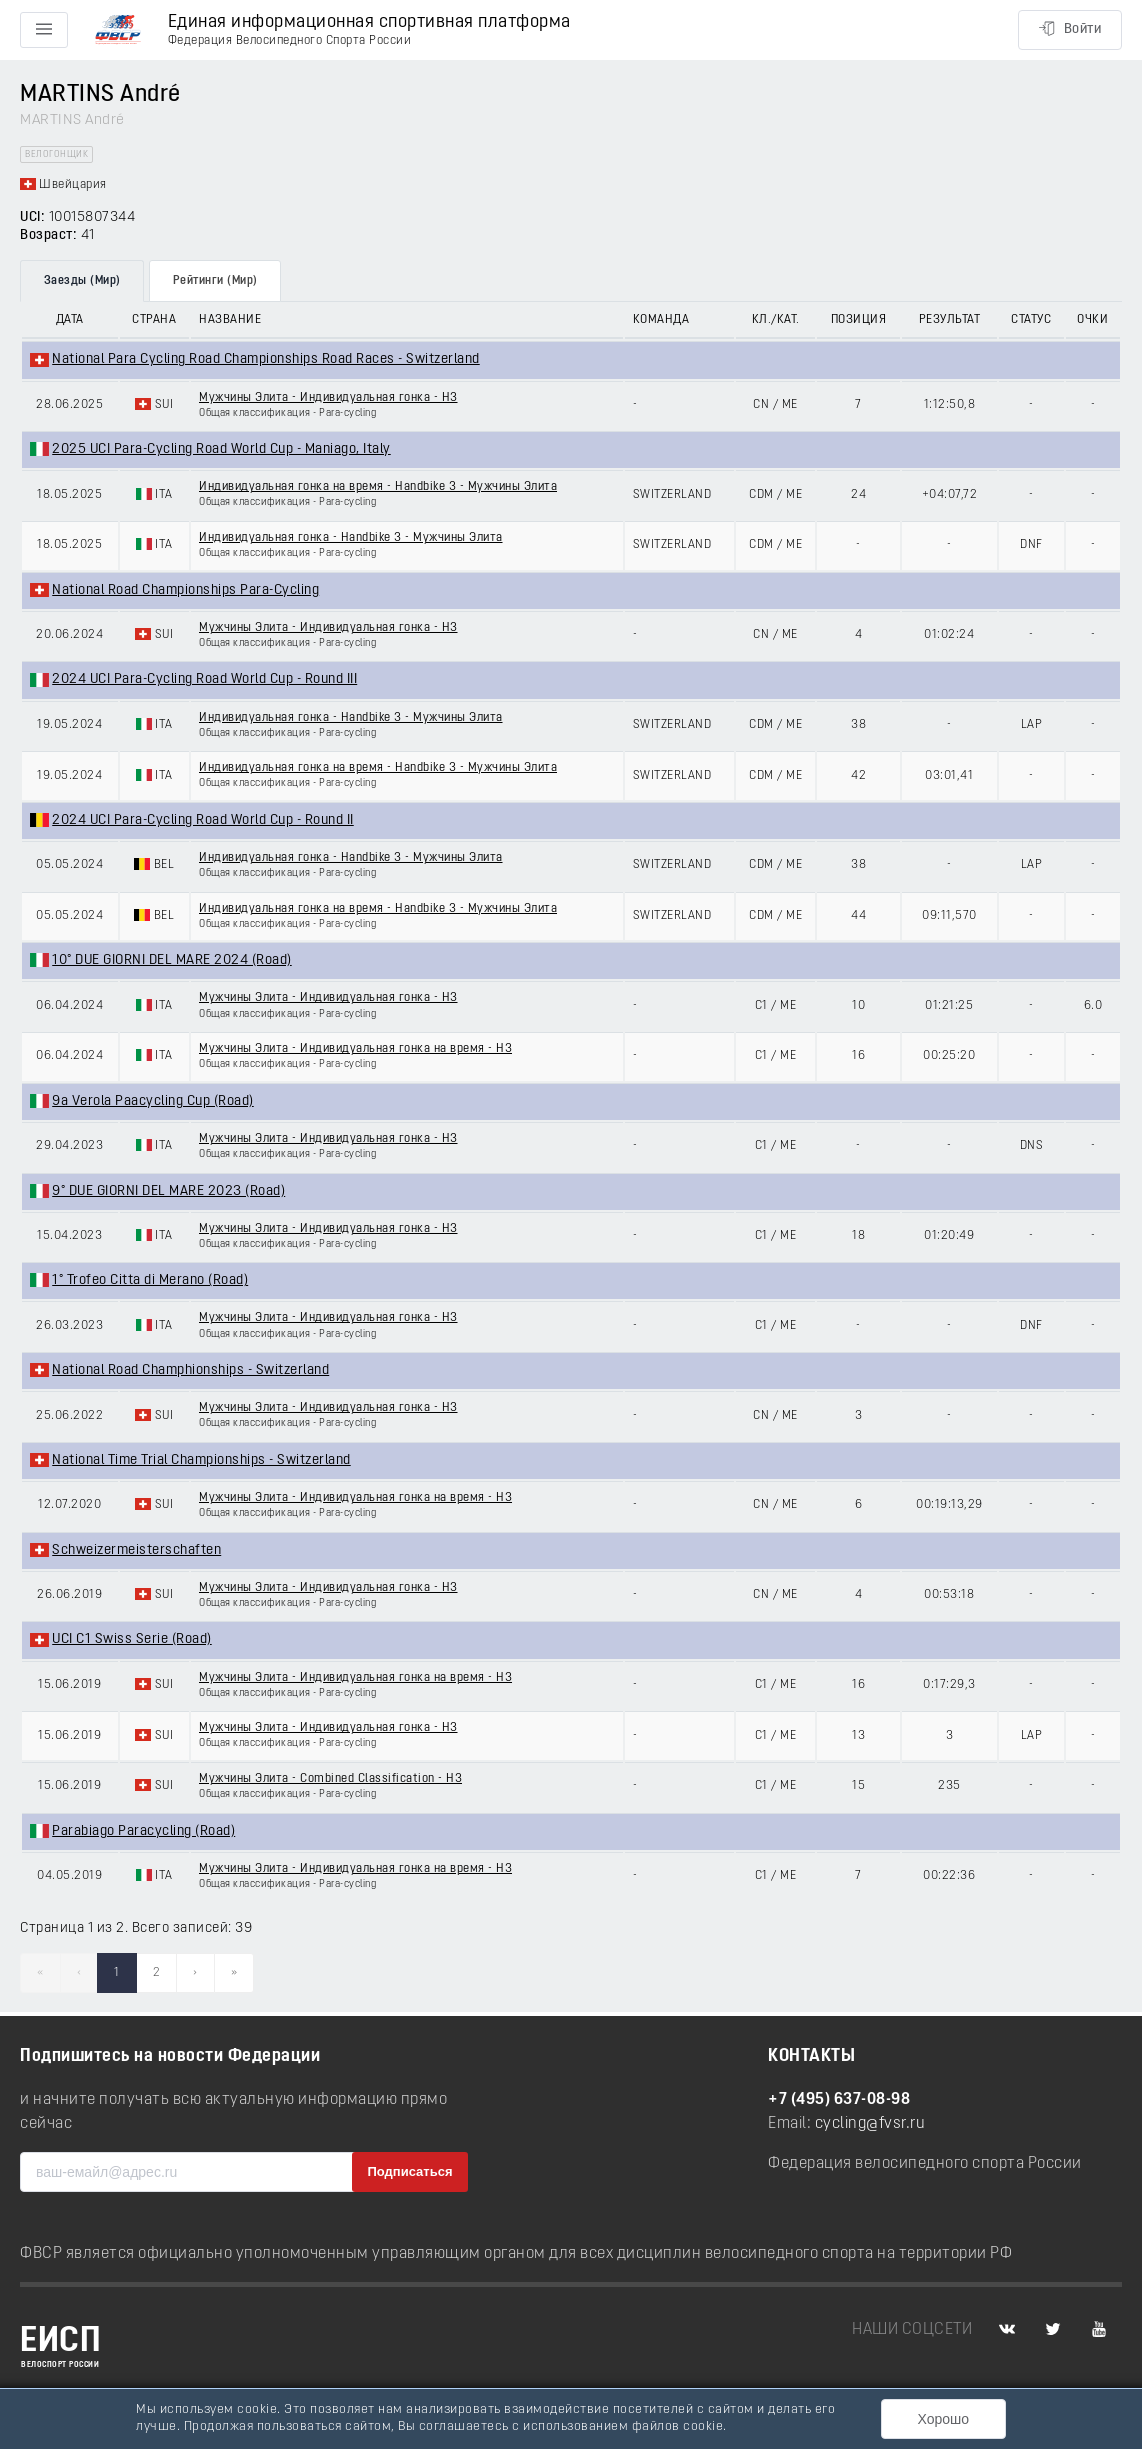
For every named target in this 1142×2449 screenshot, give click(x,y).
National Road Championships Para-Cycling (185, 590)
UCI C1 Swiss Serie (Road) (132, 1639)
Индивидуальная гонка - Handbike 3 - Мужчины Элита (351, 538)
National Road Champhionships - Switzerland (190, 1370)
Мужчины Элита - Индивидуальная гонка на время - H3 (355, 1049)
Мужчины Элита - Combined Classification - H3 (330, 1779)
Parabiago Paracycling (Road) (143, 1831)
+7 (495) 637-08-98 (839, 2100)
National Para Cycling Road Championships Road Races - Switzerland (266, 359)
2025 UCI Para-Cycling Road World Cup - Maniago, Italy (221, 449)
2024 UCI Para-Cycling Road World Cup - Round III (204, 679)
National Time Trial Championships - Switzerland (201, 1460)
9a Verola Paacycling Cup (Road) (153, 1101)
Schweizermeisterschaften (136, 1550)
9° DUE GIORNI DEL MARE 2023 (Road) (168, 1191)
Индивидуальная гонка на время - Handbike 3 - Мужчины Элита (378, 487)
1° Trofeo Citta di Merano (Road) (150, 1280)
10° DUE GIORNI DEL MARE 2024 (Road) (172, 960)
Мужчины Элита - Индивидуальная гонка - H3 (328, 398)
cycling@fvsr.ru (870, 2124)
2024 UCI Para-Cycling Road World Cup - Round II (203, 820)
